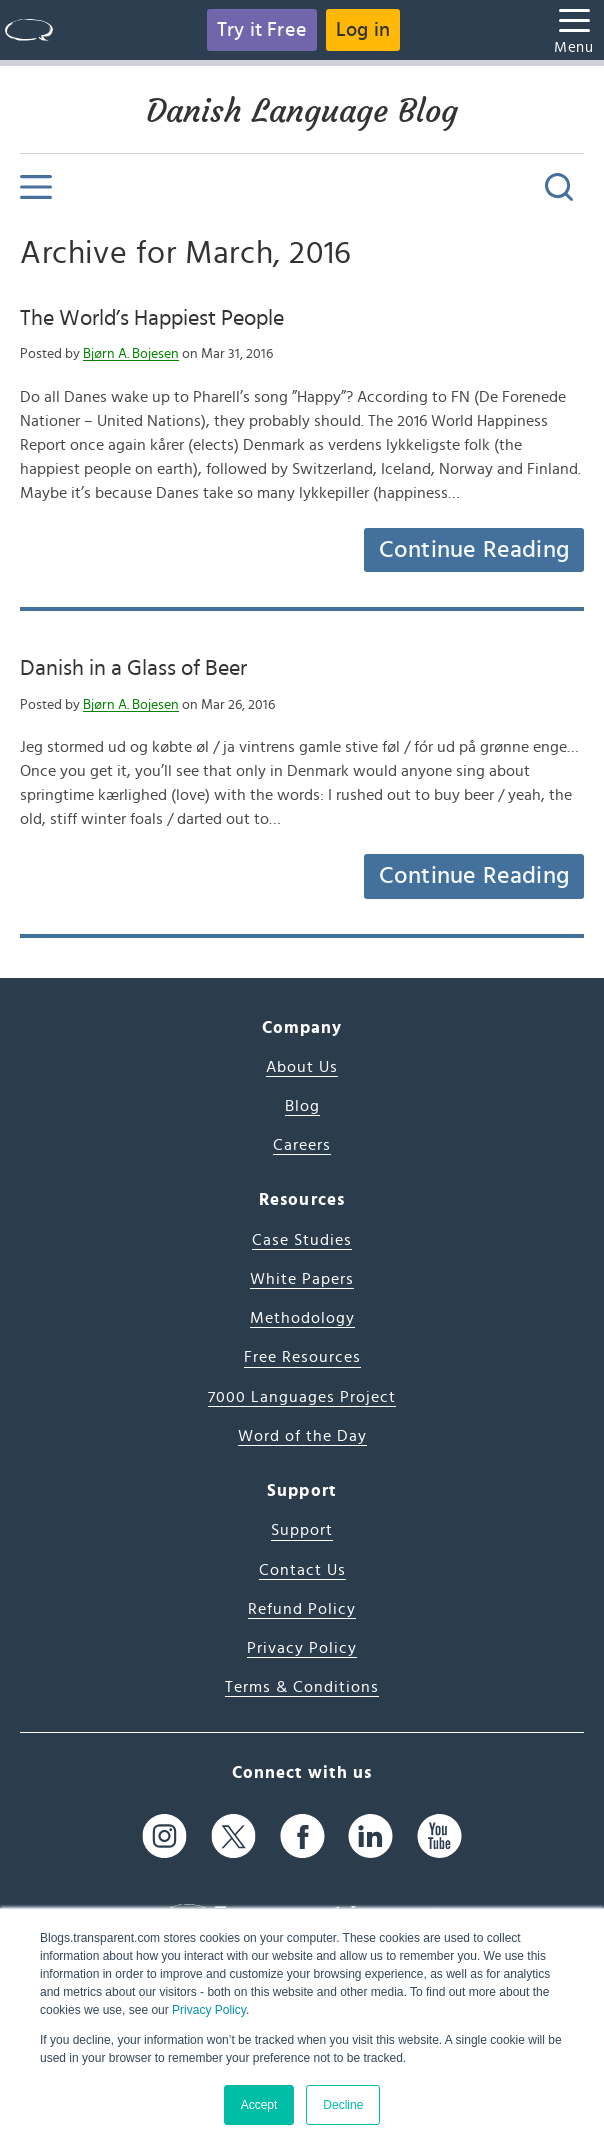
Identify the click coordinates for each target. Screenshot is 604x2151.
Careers (302, 1145)
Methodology (302, 1318)
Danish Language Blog (302, 111)
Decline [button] (343, 2105)
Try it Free (262, 30)
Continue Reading (474, 550)
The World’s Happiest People (152, 318)
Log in (363, 30)
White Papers (302, 1279)
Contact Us (302, 1570)
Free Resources (302, 1357)
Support (302, 1530)
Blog (302, 1106)
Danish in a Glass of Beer (133, 668)
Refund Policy (302, 1609)
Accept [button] (259, 2105)
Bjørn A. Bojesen (131, 354)
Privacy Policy (209, 2010)
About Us (302, 1067)
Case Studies (302, 1240)
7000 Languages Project (302, 1397)
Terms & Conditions (302, 1687)
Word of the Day (302, 1436)
